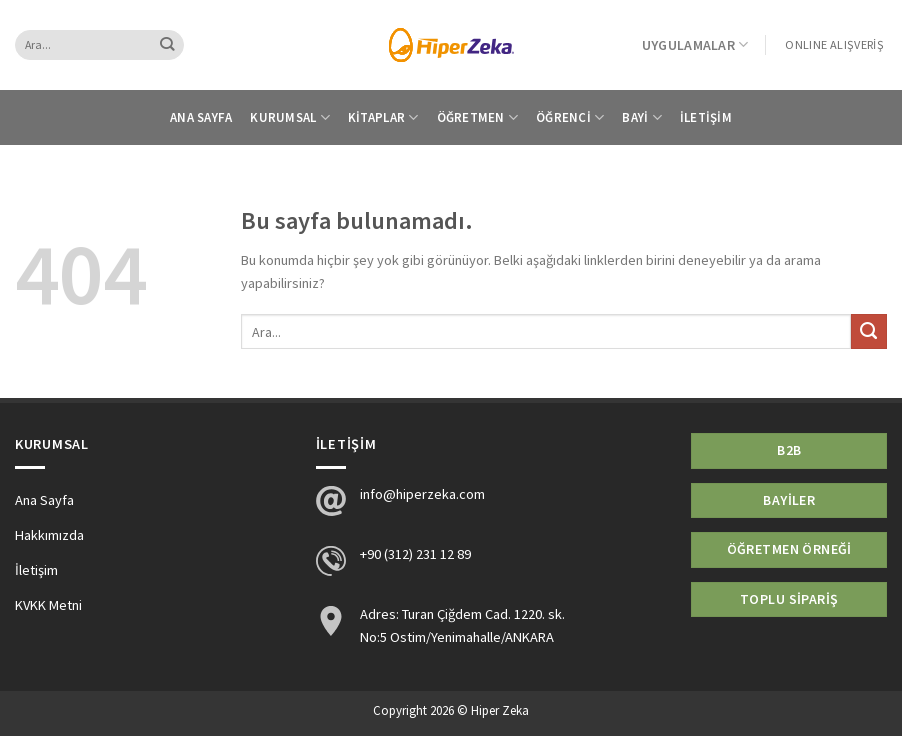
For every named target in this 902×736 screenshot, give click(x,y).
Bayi (642, 117)
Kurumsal (290, 117)
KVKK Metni (48, 605)
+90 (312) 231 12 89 (415, 554)
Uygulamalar (695, 44)
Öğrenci (570, 117)
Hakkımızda (49, 535)
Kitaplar (383, 117)
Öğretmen (478, 117)
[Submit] (167, 45)
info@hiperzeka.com (422, 494)
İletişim (706, 117)
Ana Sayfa (201, 117)
